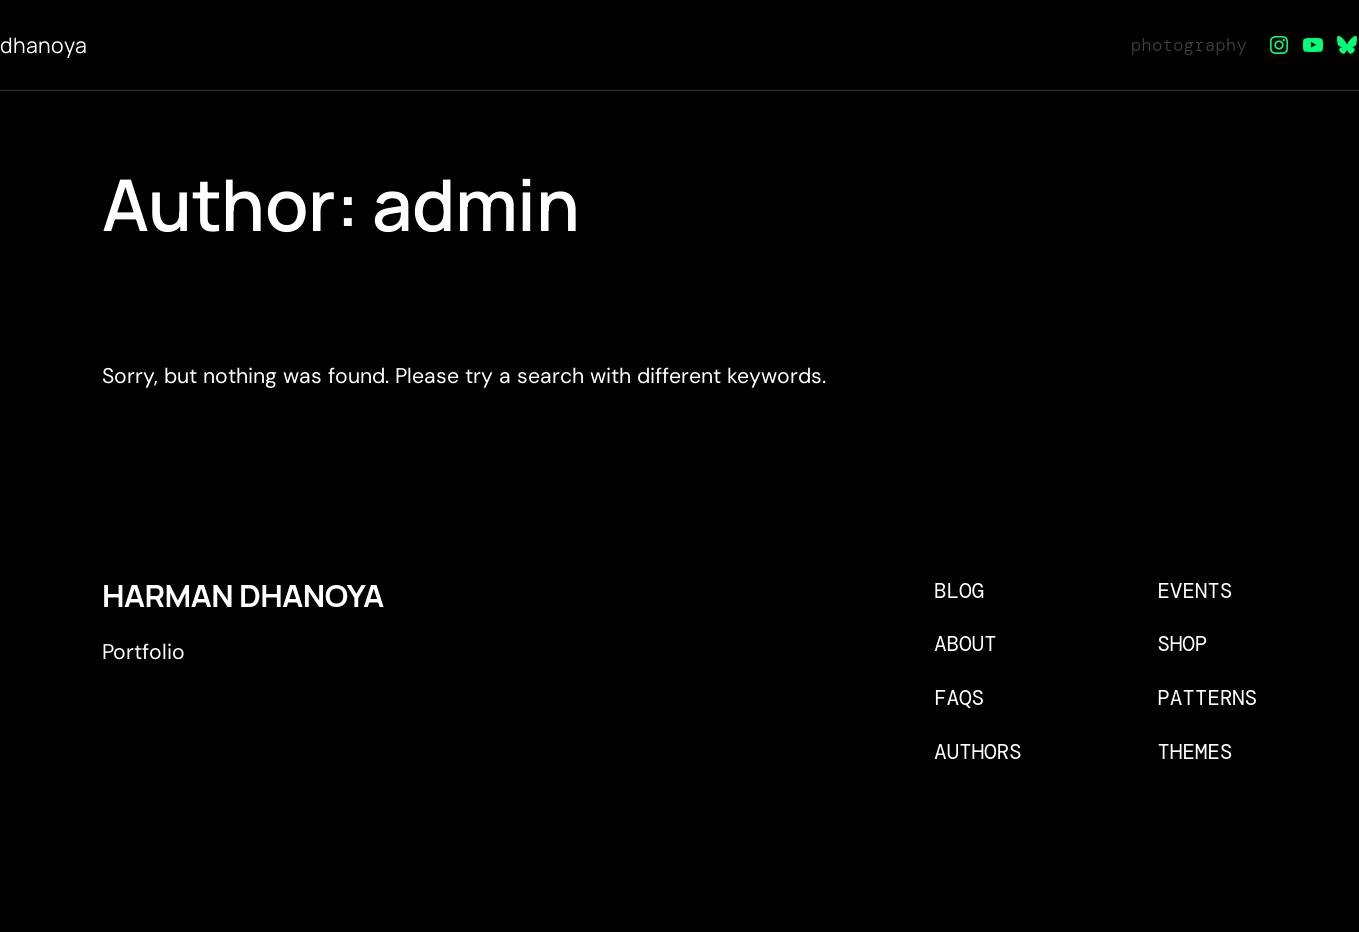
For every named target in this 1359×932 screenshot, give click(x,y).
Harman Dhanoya (243, 595)
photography (1189, 45)
